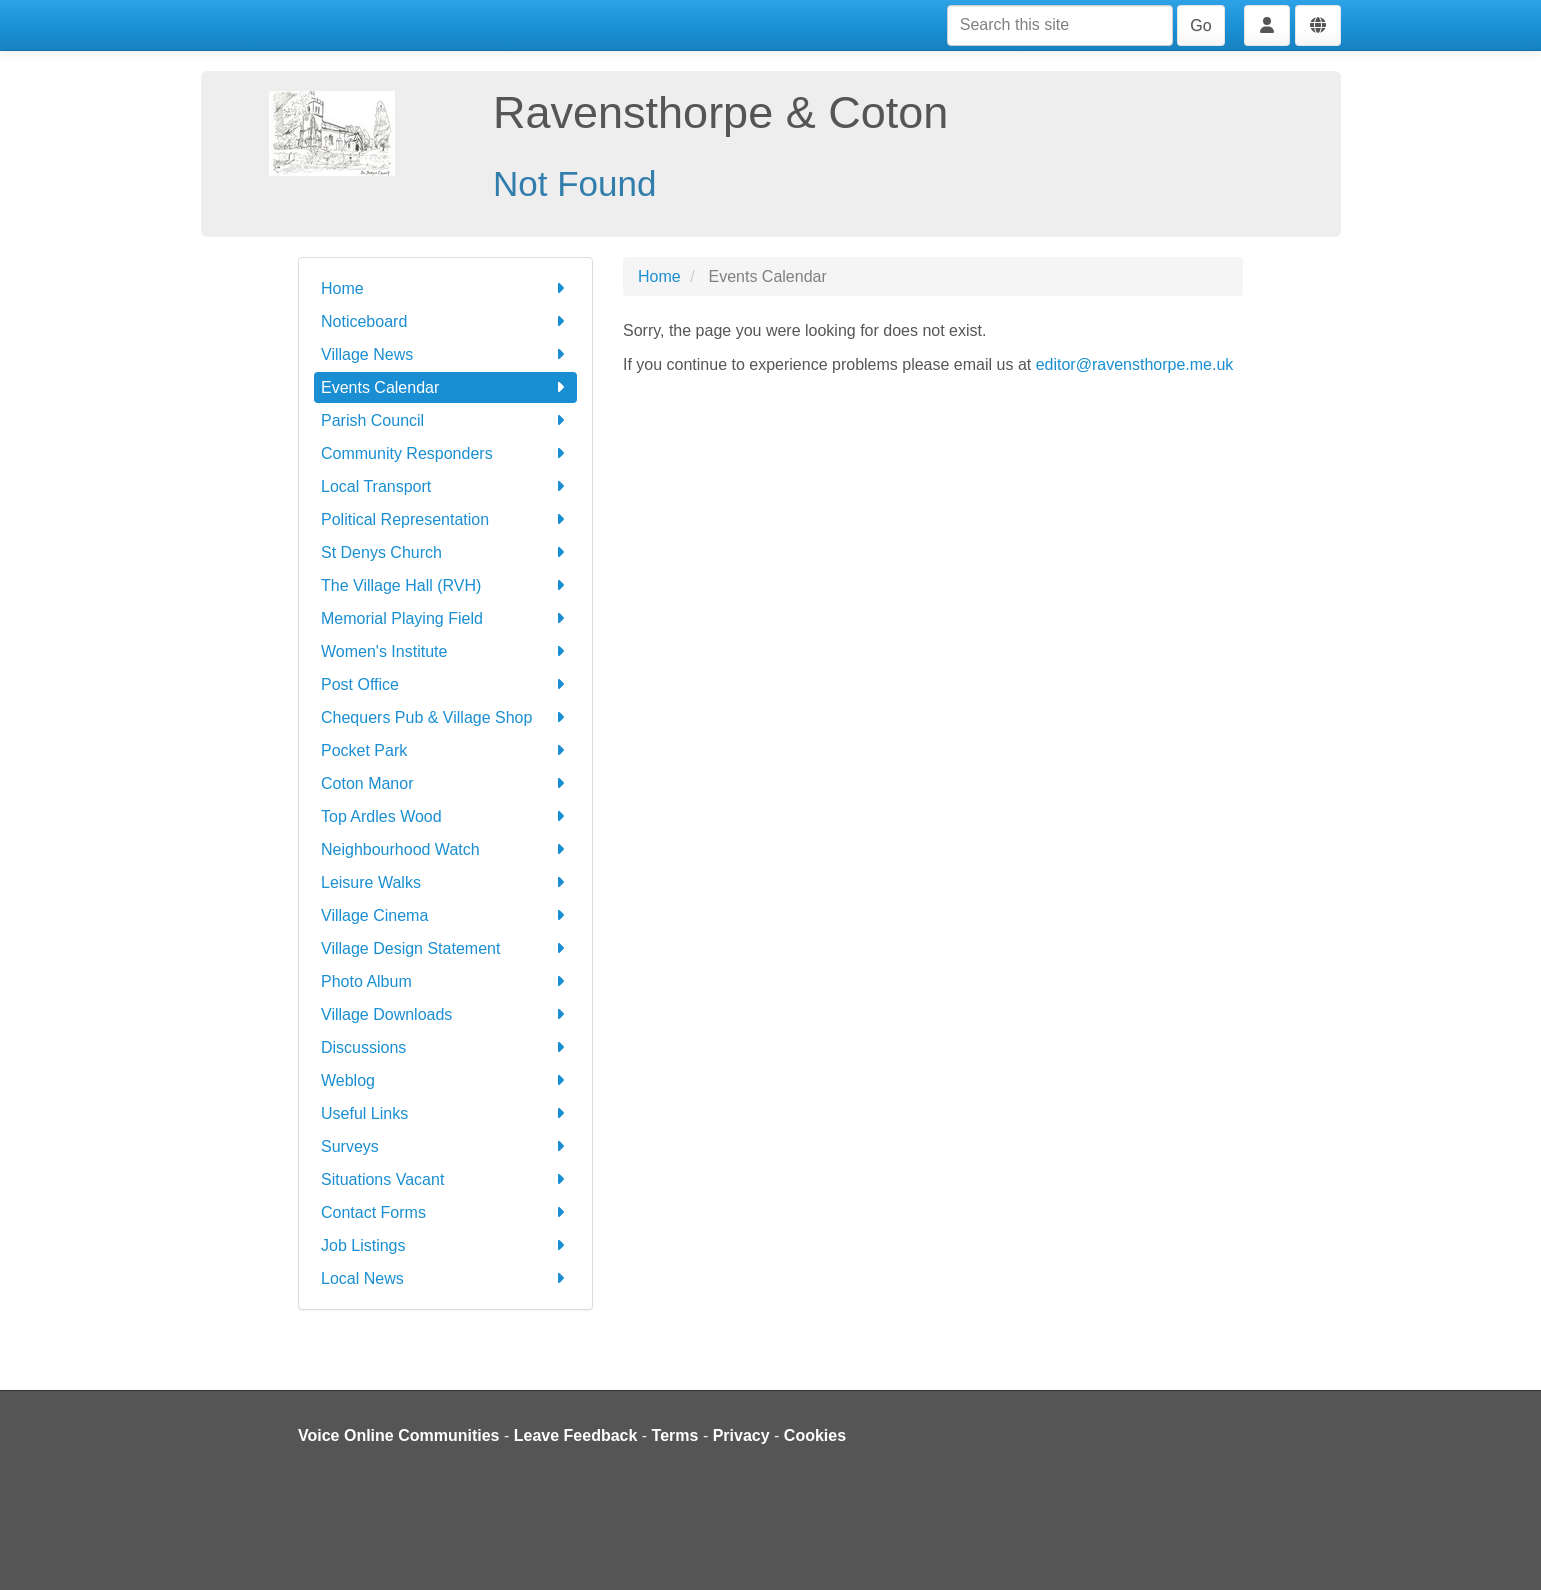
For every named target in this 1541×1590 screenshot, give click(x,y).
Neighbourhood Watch (445, 849)
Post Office (445, 684)
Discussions (445, 1047)
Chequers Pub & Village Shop (445, 717)
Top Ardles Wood (445, 816)
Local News (445, 1278)
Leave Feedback (576, 1435)
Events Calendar (445, 387)
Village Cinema (445, 915)
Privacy (741, 1435)
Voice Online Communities (399, 1435)
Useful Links (445, 1113)
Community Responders (445, 453)
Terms (675, 1435)
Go (1200, 25)
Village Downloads (445, 1014)
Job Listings (445, 1245)
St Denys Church (445, 552)
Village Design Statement (445, 948)
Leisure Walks (445, 882)
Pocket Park (445, 750)
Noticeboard (445, 321)
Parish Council (445, 420)
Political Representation (445, 519)
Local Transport (445, 486)
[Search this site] (1060, 25)
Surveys (445, 1146)
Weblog (445, 1080)
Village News (445, 354)
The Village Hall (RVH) (445, 585)
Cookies (815, 1435)
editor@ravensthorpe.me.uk (1135, 364)
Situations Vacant (445, 1179)
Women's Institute (445, 651)
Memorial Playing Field (445, 618)
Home (445, 288)
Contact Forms (445, 1212)
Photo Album (445, 981)
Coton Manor (445, 783)
